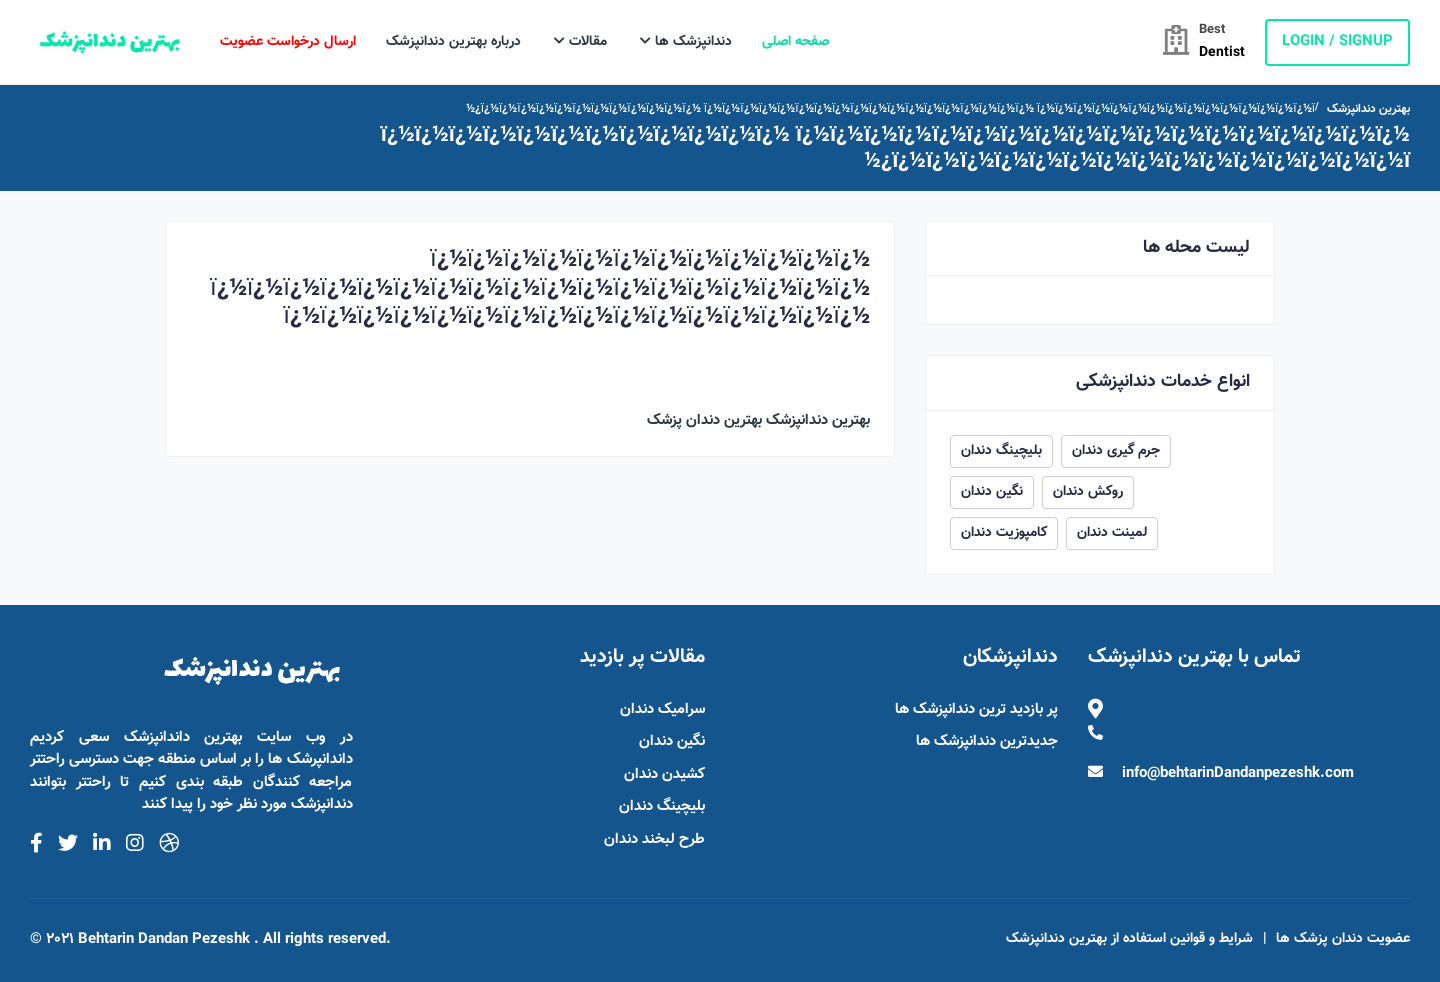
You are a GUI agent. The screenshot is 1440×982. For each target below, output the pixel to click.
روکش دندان (1088, 492)
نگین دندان (992, 492)
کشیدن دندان (664, 774)
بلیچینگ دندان (1001, 451)
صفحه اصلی (795, 42)
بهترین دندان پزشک (704, 420)
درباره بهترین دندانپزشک (453, 42)
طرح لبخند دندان (654, 839)
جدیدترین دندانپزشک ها (987, 741)
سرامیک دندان (662, 709)
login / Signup (1337, 41)
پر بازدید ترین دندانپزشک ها (976, 709)
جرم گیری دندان (1116, 451)
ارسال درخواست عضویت (288, 42)
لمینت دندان (1112, 533)
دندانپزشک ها (686, 42)
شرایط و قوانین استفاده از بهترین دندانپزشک (1129, 939)
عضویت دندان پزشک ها (1343, 939)
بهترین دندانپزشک (1368, 109)
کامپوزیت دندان (1004, 533)
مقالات (580, 42)
